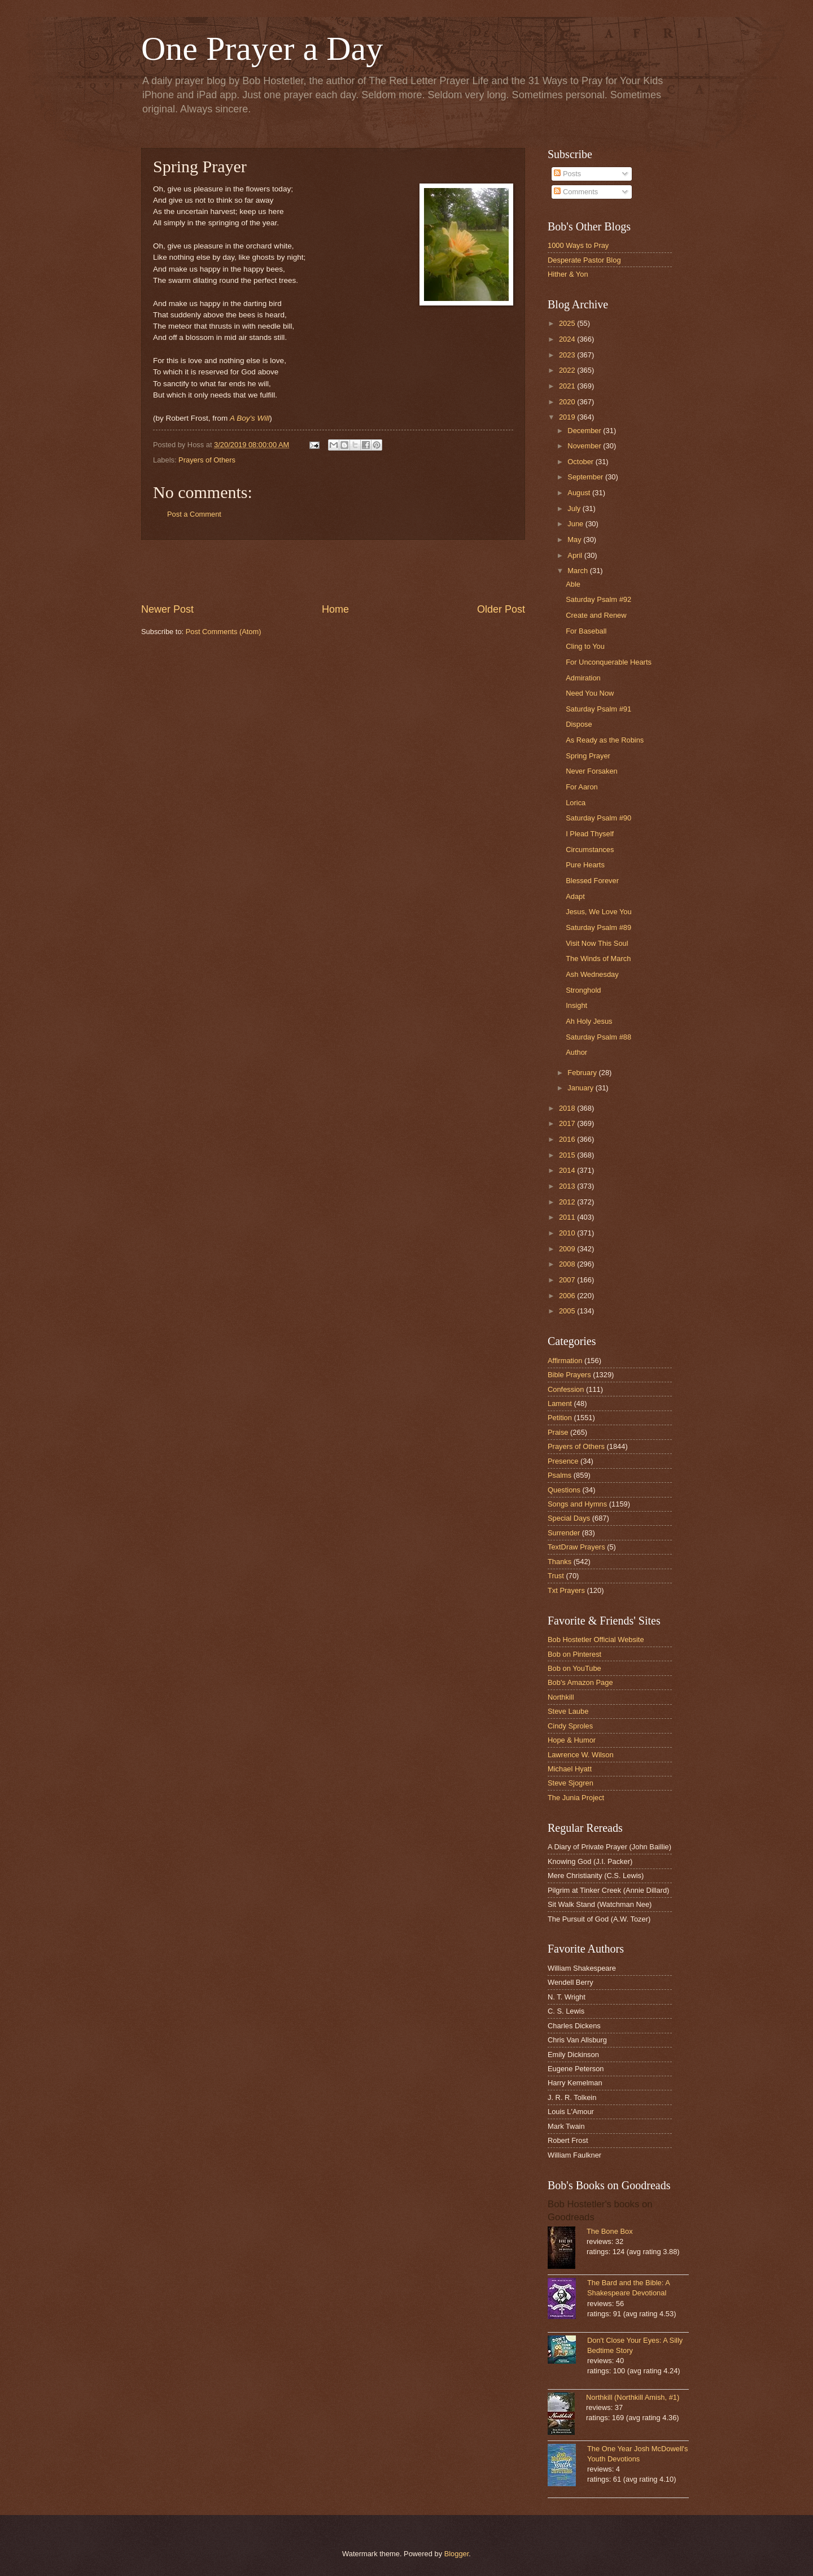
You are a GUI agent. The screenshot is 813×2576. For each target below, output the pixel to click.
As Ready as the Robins (605, 740)
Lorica (575, 802)
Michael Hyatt (570, 1769)
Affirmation (565, 1360)
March (578, 570)
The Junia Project (576, 1797)
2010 (568, 1233)
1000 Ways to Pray (578, 245)
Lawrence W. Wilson (581, 1754)
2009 (568, 1249)
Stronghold (583, 990)
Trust (556, 1575)
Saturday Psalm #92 (598, 599)
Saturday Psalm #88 (598, 1037)
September (586, 477)
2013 (568, 1186)
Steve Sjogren (570, 1783)
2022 (568, 370)
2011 (568, 1217)
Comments (576, 191)
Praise (558, 1432)
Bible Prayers (569, 1374)
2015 (568, 1155)
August (579, 492)
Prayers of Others (206, 460)
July (574, 508)
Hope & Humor (572, 1740)
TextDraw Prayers (576, 1547)
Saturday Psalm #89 (598, 927)
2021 (568, 386)
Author (576, 1052)
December (585, 430)
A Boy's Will (249, 418)
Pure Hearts (585, 865)
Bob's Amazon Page (580, 1682)
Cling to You (585, 646)
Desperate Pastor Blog (584, 260)
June (576, 523)
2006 (568, 1295)
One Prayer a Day (262, 48)
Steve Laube (568, 1711)
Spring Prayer (588, 756)
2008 (568, 1264)
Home (335, 609)
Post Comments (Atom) (223, 631)
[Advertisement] (333, 571)
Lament (560, 1403)
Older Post (501, 609)
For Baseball (586, 631)
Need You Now (590, 693)
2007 (568, 1280)
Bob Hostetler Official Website (596, 1639)
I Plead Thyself (590, 833)
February (582, 1072)
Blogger (456, 2553)
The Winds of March (598, 958)
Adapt (575, 896)
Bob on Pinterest (574, 1654)
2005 (568, 1311)
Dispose (579, 724)
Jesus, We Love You (598, 911)
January (581, 1088)
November (585, 446)
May (575, 539)
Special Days (569, 1518)
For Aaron (582, 787)
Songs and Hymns (577, 1504)
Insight (576, 1005)
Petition (560, 1417)
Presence (563, 1461)
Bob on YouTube (574, 1668)
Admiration (583, 678)
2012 (568, 1202)
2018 (568, 1108)
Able (573, 584)
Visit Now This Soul (597, 943)
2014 (568, 1170)
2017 (568, 1123)
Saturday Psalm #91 (598, 709)
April (575, 555)
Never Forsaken (592, 771)
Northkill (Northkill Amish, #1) (632, 2397)
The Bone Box (610, 2231)
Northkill (561, 1697)
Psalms (559, 1475)
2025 (568, 323)
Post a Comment (194, 514)
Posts (567, 173)
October (581, 461)
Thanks (559, 1561)
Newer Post (167, 609)
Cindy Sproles (570, 1726)
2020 (568, 402)
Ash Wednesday (592, 974)
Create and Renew (596, 615)
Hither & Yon (568, 274)
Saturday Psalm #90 (598, 818)
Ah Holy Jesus (589, 1021)
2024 (568, 339)
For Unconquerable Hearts (609, 662)
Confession (566, 1389)
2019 (568, 417)
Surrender (564, 1533)
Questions (564, 1490)
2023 (568, 355)
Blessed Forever (592, 880)
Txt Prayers (566, 1590)
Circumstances (590, 849)
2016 (568, 1139)
